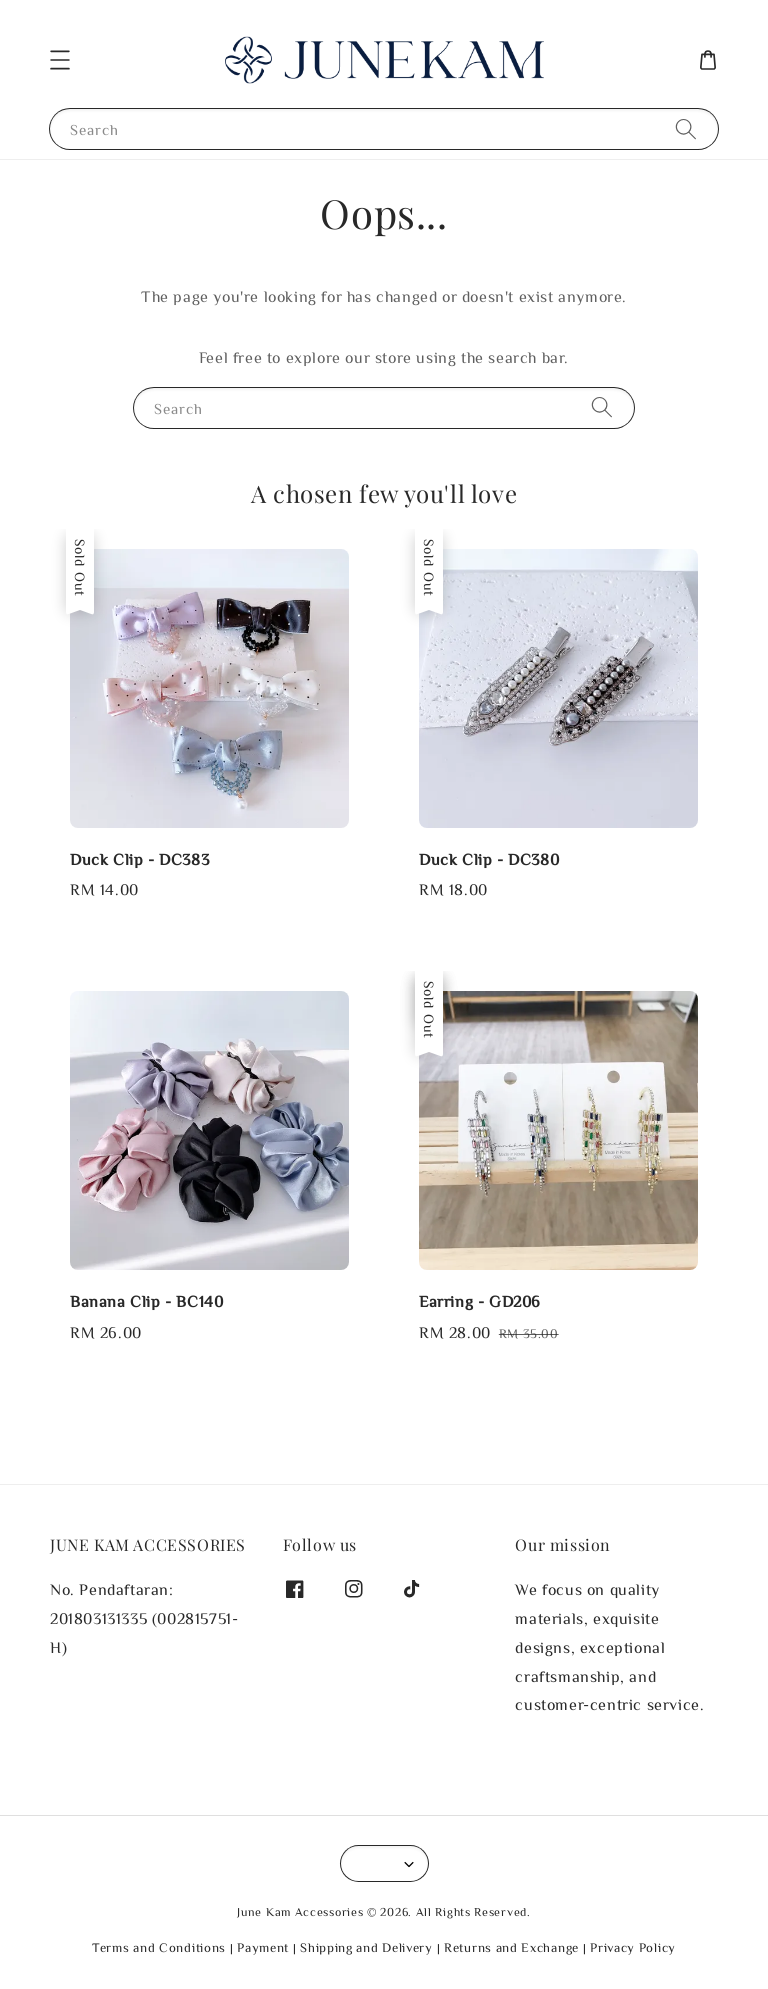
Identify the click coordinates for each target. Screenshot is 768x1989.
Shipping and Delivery (366, 1947)
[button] (60, 60)
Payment (263, 1947)
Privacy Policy (633, 1947)
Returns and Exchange (511, 1947)
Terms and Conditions (159, 1947)
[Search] (686, 128)
